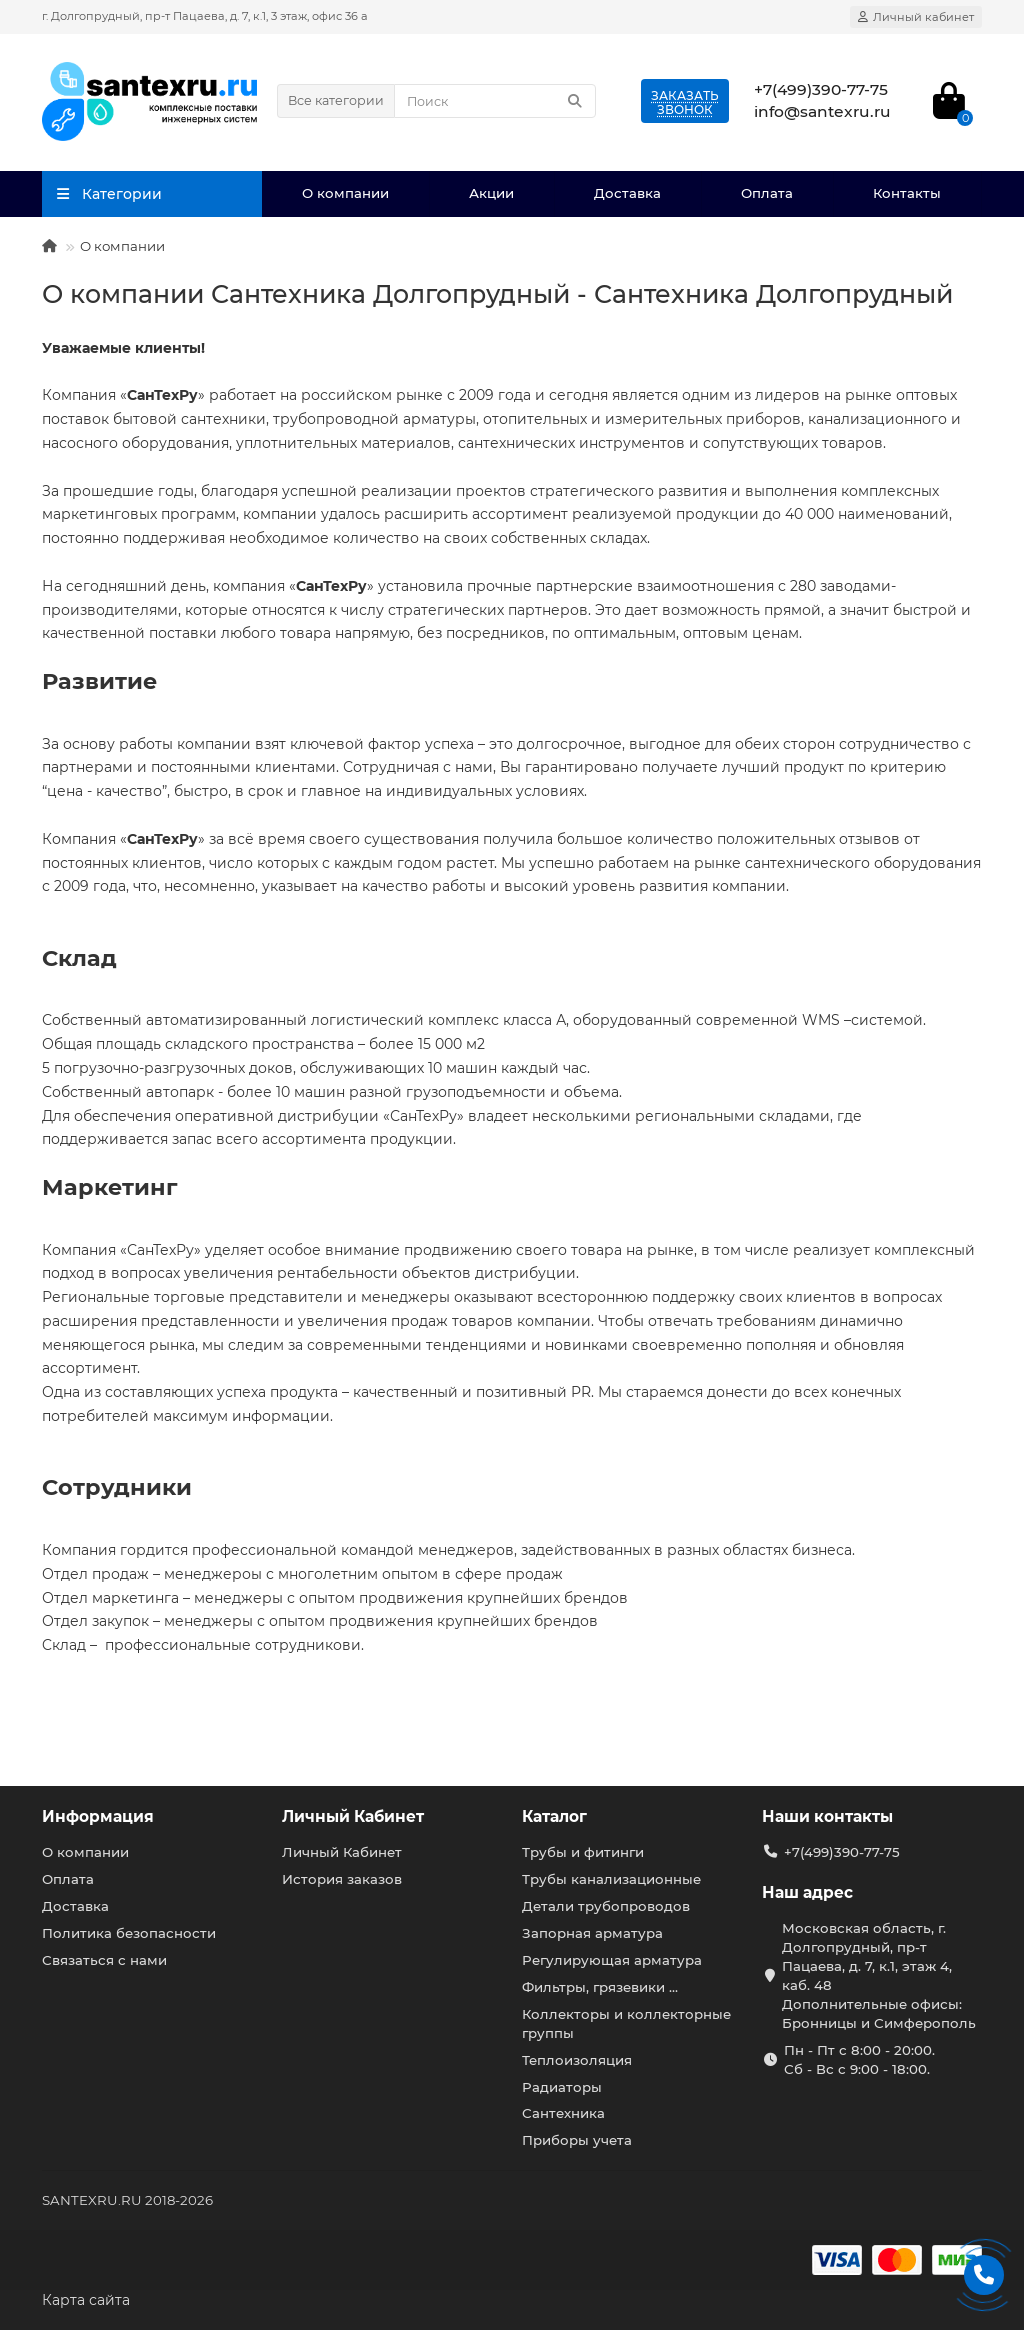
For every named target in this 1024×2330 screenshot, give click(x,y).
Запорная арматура (592, 1933)
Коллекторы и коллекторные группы (626, 2023)
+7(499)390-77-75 (842, 1852)
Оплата (767, 193)
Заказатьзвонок (685, 102)
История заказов (342, 1879)
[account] (916, 17)
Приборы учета (577, 2140)
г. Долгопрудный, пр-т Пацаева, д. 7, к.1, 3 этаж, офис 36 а (205, 16)
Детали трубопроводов (606, 1906)
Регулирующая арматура (612, 1960)
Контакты (907, 193)
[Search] (495, 101)
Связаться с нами (104, 1960)
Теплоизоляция (577, 2060)
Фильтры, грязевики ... (600, 1987)
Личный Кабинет (353, 1816)
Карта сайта (86, 2300)
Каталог (554, 1816)
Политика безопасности (129, 1933)
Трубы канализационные (611, 1879)
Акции (491, 193)
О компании (345, 193)
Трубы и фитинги (583, 1852)
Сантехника (563, 2113)
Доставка (627, 193)
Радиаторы (562, 2087)
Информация (98, 1816)
